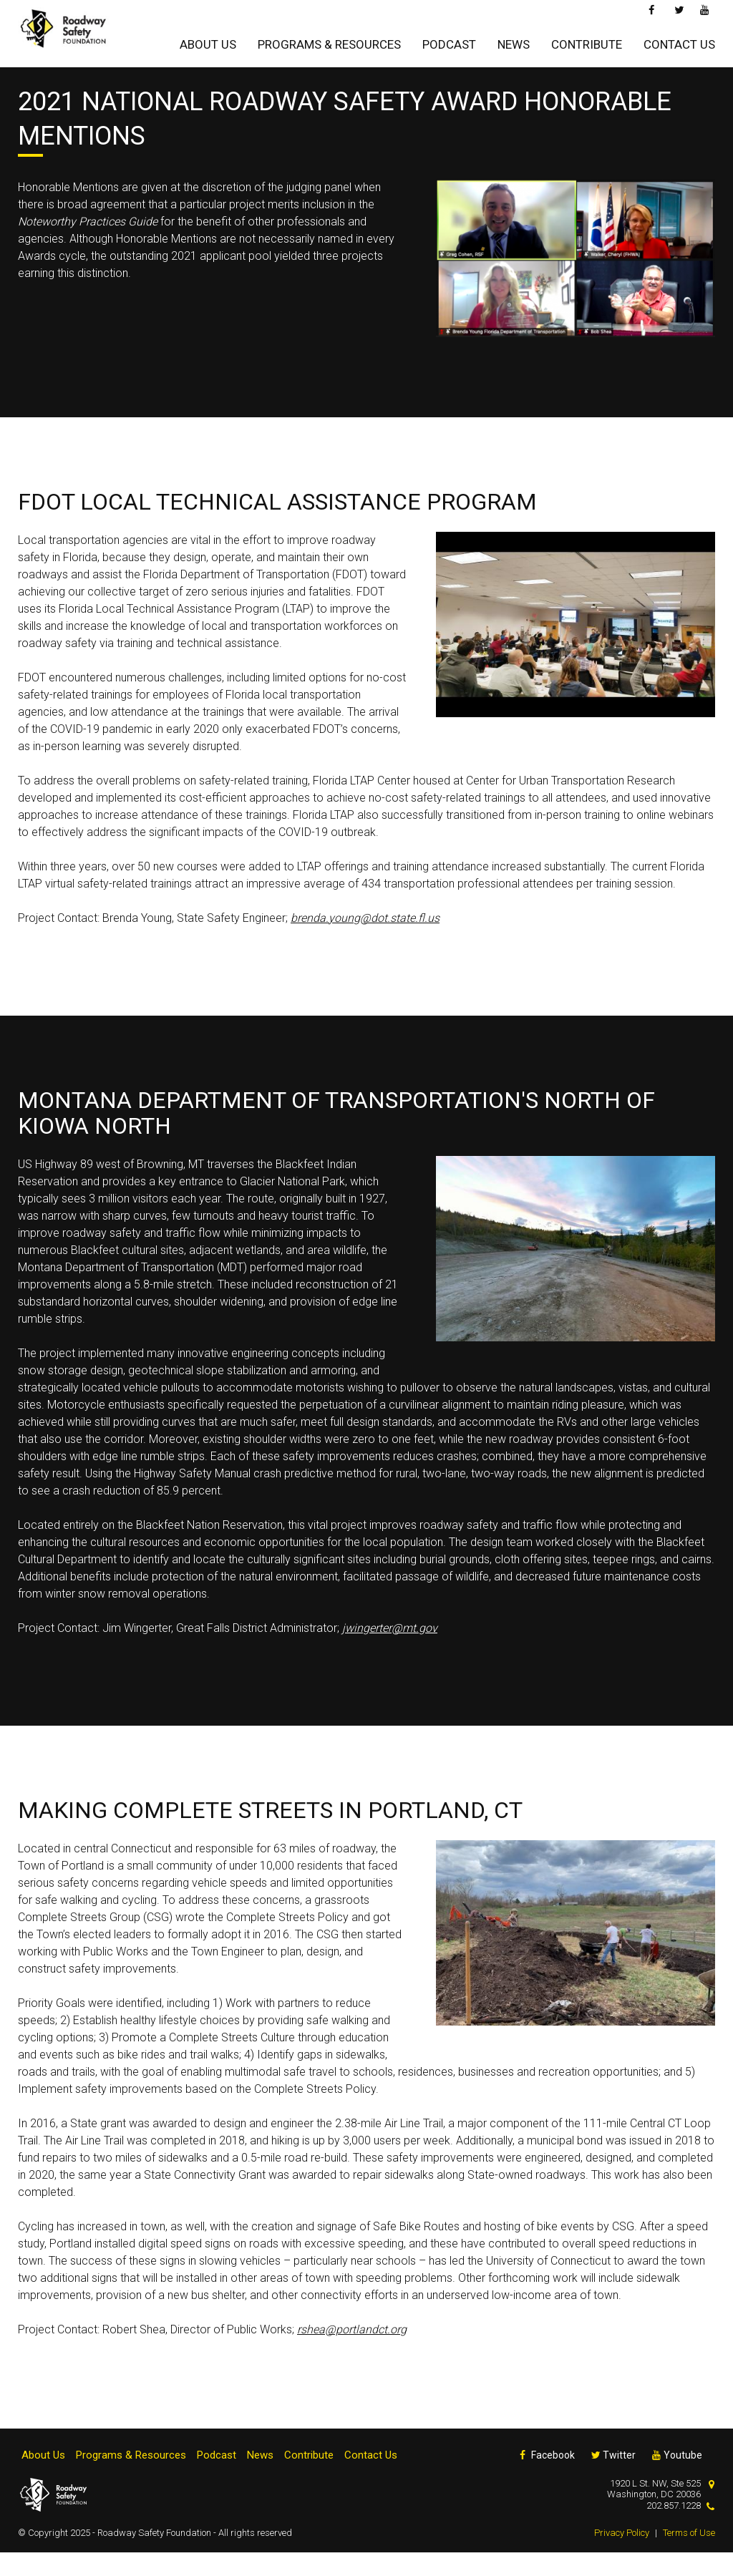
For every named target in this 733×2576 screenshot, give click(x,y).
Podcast (449, 41)
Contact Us (679, 41)
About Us (208, 41)
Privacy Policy (621, 2555)
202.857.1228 (673, 2528)
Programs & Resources (329, 41)
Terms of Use (689, 2555)
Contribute (586, 41)
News (513, 41)
